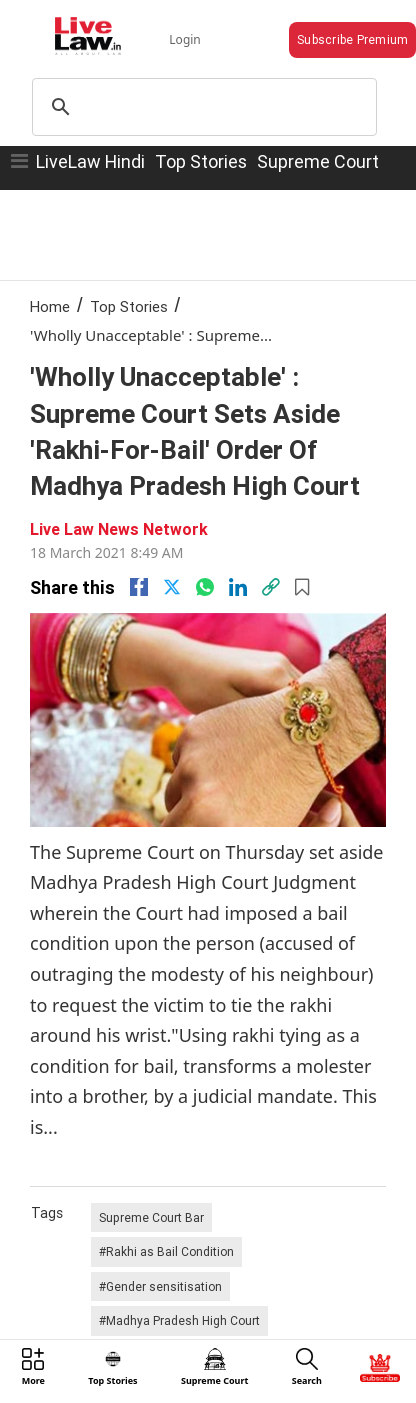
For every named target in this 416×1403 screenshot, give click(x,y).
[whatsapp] (205, 587)
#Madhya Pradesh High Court (179, 1320)
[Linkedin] (238, 587)
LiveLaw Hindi (90, 161)
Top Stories (201, 161)
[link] (271, 587)
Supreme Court (318, 161)
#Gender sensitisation (160, 1286)
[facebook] (139, 587)
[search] (201, 107)
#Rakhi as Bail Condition (166, 1251)
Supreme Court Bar (151, 1217)
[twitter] (172, 587)
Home (50, 306)
